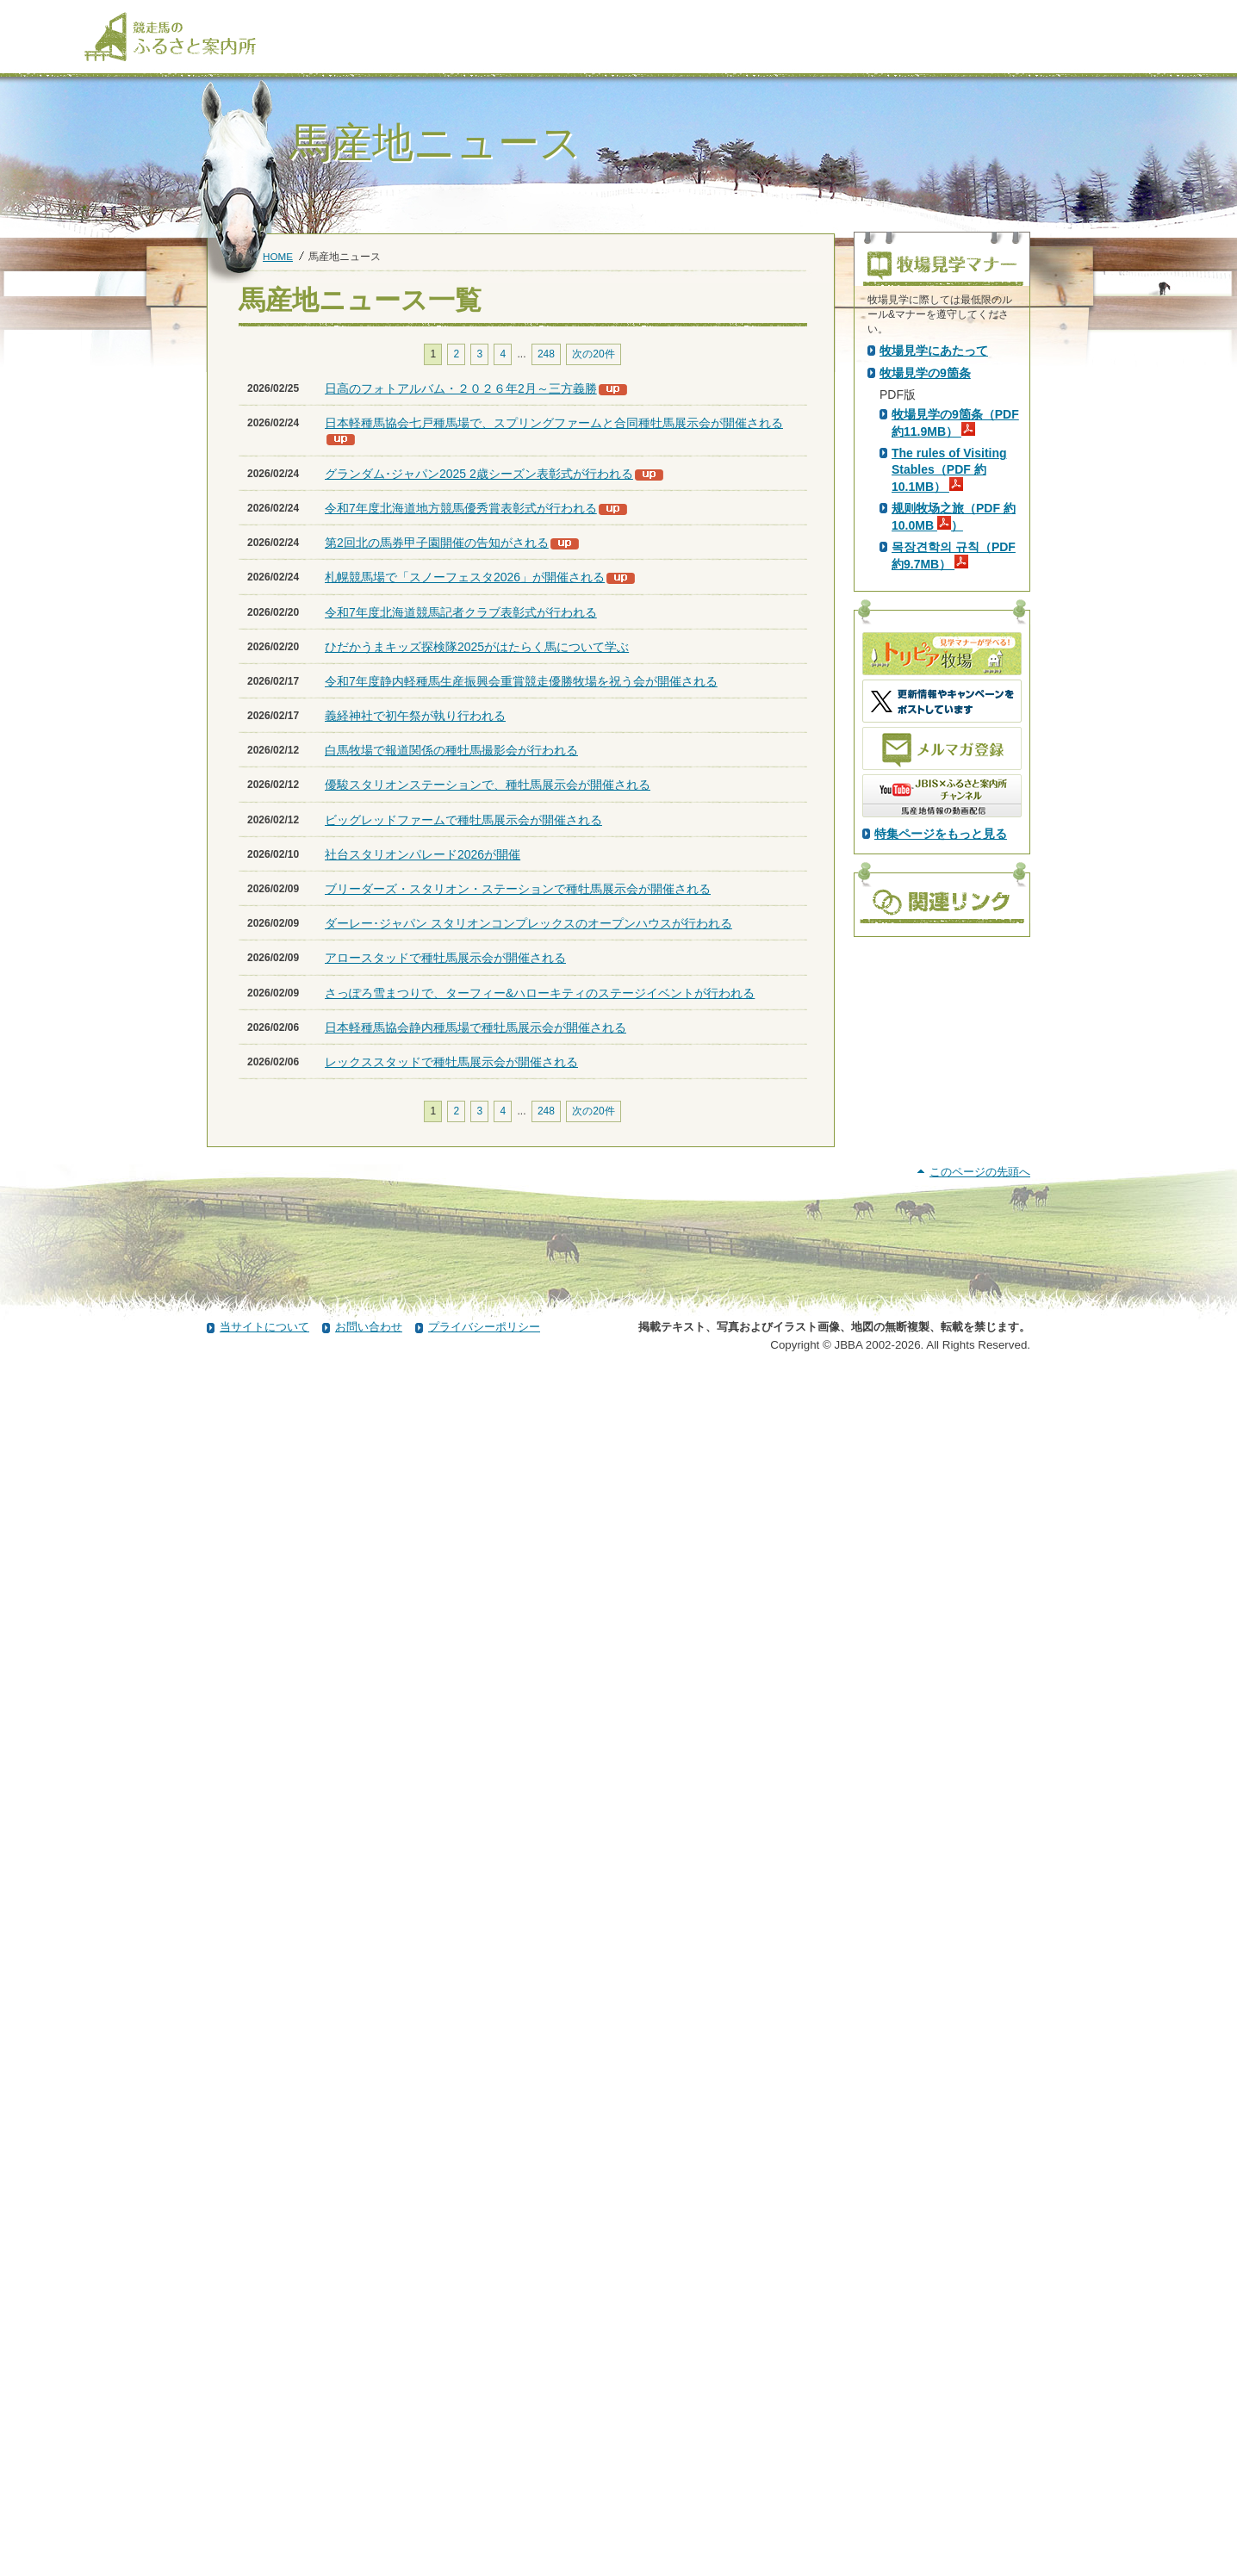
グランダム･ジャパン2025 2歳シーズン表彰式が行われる (479, 474)
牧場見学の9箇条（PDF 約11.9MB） (955, 727)
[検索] (1062, 15)
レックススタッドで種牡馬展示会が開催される (451, 1062)
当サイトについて (264, 2527)
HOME (278, 256)
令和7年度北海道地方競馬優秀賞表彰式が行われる (461, 508)
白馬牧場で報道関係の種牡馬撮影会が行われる (451, 750)
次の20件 (593, 354)
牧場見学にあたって (934, 655)
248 (546, 354)
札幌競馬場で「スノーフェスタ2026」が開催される (465, 577)
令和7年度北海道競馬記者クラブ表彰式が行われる (461, 612)
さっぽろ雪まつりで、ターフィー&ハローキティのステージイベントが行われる (540, 993)
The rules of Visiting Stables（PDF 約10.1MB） (949, 774)
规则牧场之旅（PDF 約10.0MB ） (954, 821)
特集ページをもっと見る (940, 1138)
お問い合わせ (368, 2527)
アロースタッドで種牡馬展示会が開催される (445, 958)
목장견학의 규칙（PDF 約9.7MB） (954, 860)
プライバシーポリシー (484, 2527)
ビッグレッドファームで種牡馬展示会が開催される (463, 820)
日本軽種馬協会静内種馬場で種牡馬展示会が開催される (475, 1027)
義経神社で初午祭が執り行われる (415, 716)
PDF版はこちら (925, 499)
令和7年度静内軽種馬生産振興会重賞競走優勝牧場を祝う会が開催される (521, 681)
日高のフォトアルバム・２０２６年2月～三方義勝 (461, 388)
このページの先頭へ (979, 2372)
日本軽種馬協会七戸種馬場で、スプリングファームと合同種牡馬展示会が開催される (554, 423)
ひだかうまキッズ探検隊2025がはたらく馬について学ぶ (477, 647)
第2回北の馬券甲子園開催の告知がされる (437, 542)
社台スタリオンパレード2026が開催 (422, 854)
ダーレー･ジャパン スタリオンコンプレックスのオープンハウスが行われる (528, 923)
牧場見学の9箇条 (925, 678)
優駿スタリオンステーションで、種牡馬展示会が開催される (487, 784)
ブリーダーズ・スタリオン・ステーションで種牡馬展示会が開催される (518, 889)
